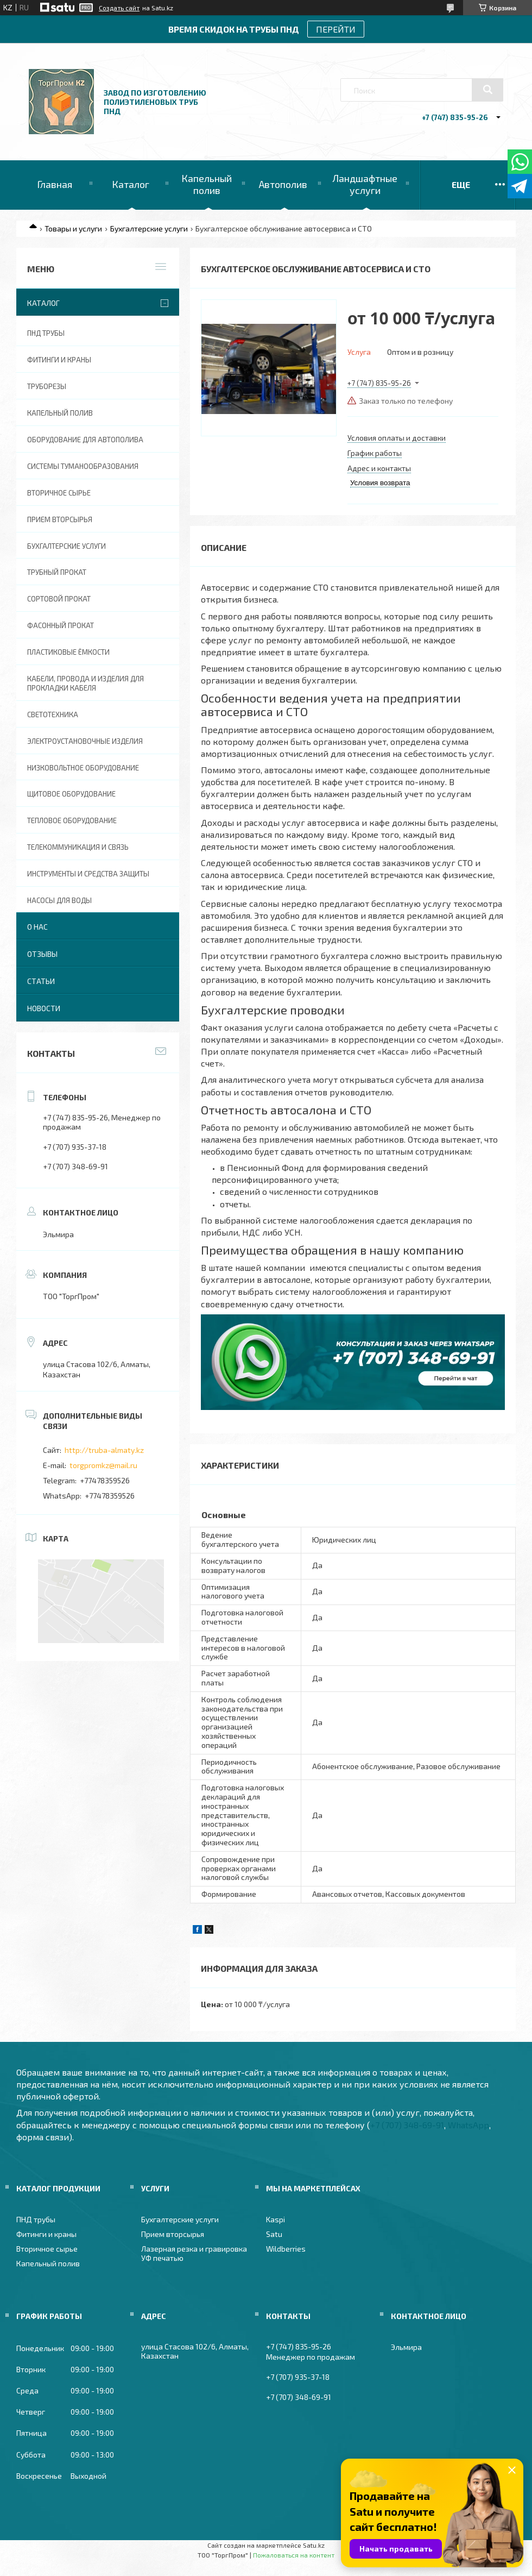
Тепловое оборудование (72, 820)
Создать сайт (119, 7)
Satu (274, 2234)
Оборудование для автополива (85, 439)
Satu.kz (314, 2545)
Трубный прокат (56, 572)
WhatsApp (468, 2125)
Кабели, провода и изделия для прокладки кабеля (85, 683)
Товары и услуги (73, 228)
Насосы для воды (59, 900)
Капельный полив (206, 184)
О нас (37, 926)
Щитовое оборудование (71, 793)
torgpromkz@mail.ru (103, 1465)
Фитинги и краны (59, 359)
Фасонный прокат (60, 625)
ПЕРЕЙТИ (336, 29)
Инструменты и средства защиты (88, 873)
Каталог (130, 184)
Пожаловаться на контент (293, 2555)
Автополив (283, 184)
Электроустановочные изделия (85, 741)
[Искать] (487, 89)
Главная (54, 184)
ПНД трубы (46, 333)
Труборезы (46, 386)
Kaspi (275, 2219)
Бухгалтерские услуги (149, 228)
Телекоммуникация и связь (78, 847)
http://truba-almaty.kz (104, 1450)
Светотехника (52, 714)
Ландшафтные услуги (364, 184)
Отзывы (42, 953)
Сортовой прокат (59, 598)
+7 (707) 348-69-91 (407, 2125)
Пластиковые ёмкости (68, 652)
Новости (43, 1008)
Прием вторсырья (59, 519)
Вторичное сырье (59, 492)
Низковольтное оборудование (83, 767)
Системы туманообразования (82, 466)
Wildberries (286, 2248)
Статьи (41, 981)
